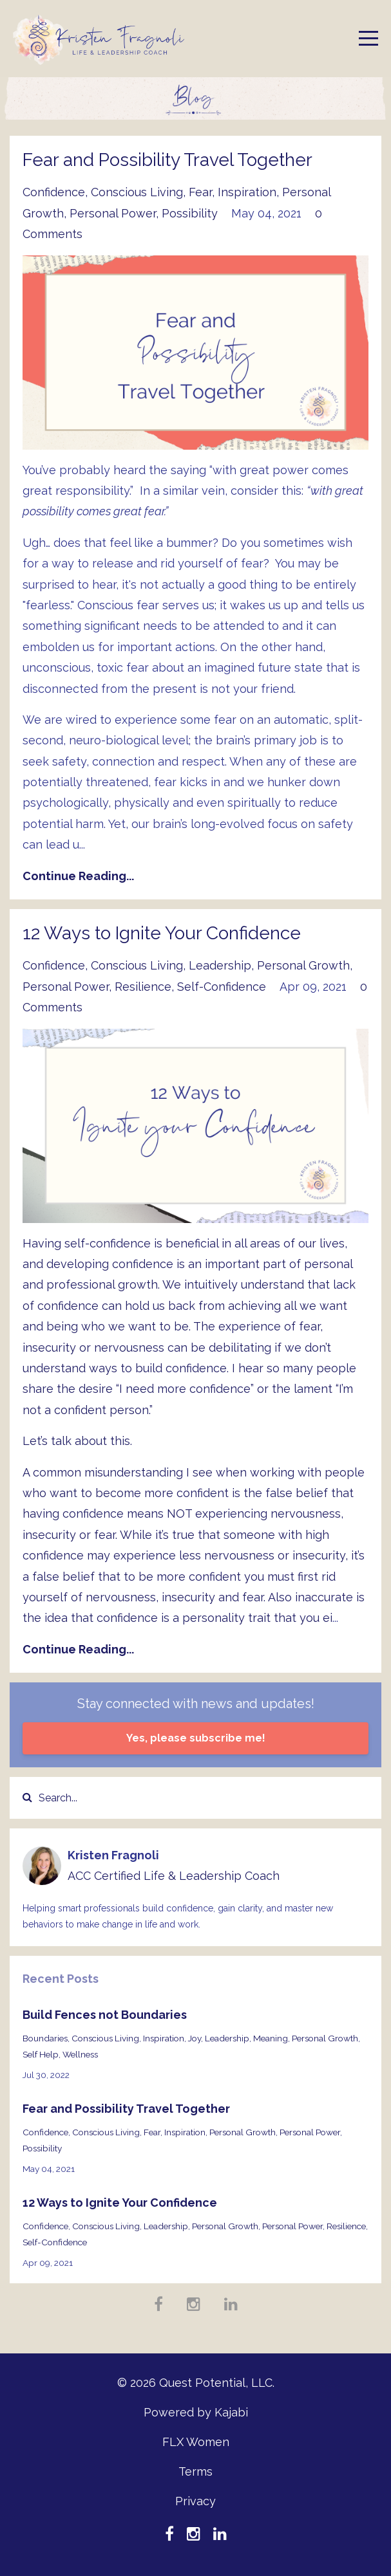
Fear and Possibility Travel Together (167, 159)
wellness (80, 2054)
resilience (143, 986)
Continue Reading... (78, 876)
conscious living (137, 192)
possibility (190, 213)
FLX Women (195, 2442)
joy (194, 2038)
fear (200, 192)
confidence (54, 192)
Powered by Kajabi (196, 2412)
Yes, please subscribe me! (195, 1738)
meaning (270, 2038)
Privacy (195, 2501)
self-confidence (221, 986)
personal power (113, 213)
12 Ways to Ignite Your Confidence (162, 933)
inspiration (247, 192)
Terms (195, 2471)
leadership (220, 965)
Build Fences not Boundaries (105, 2014)
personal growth (303, 965)
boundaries (45, 2038)
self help (41, 2054)
